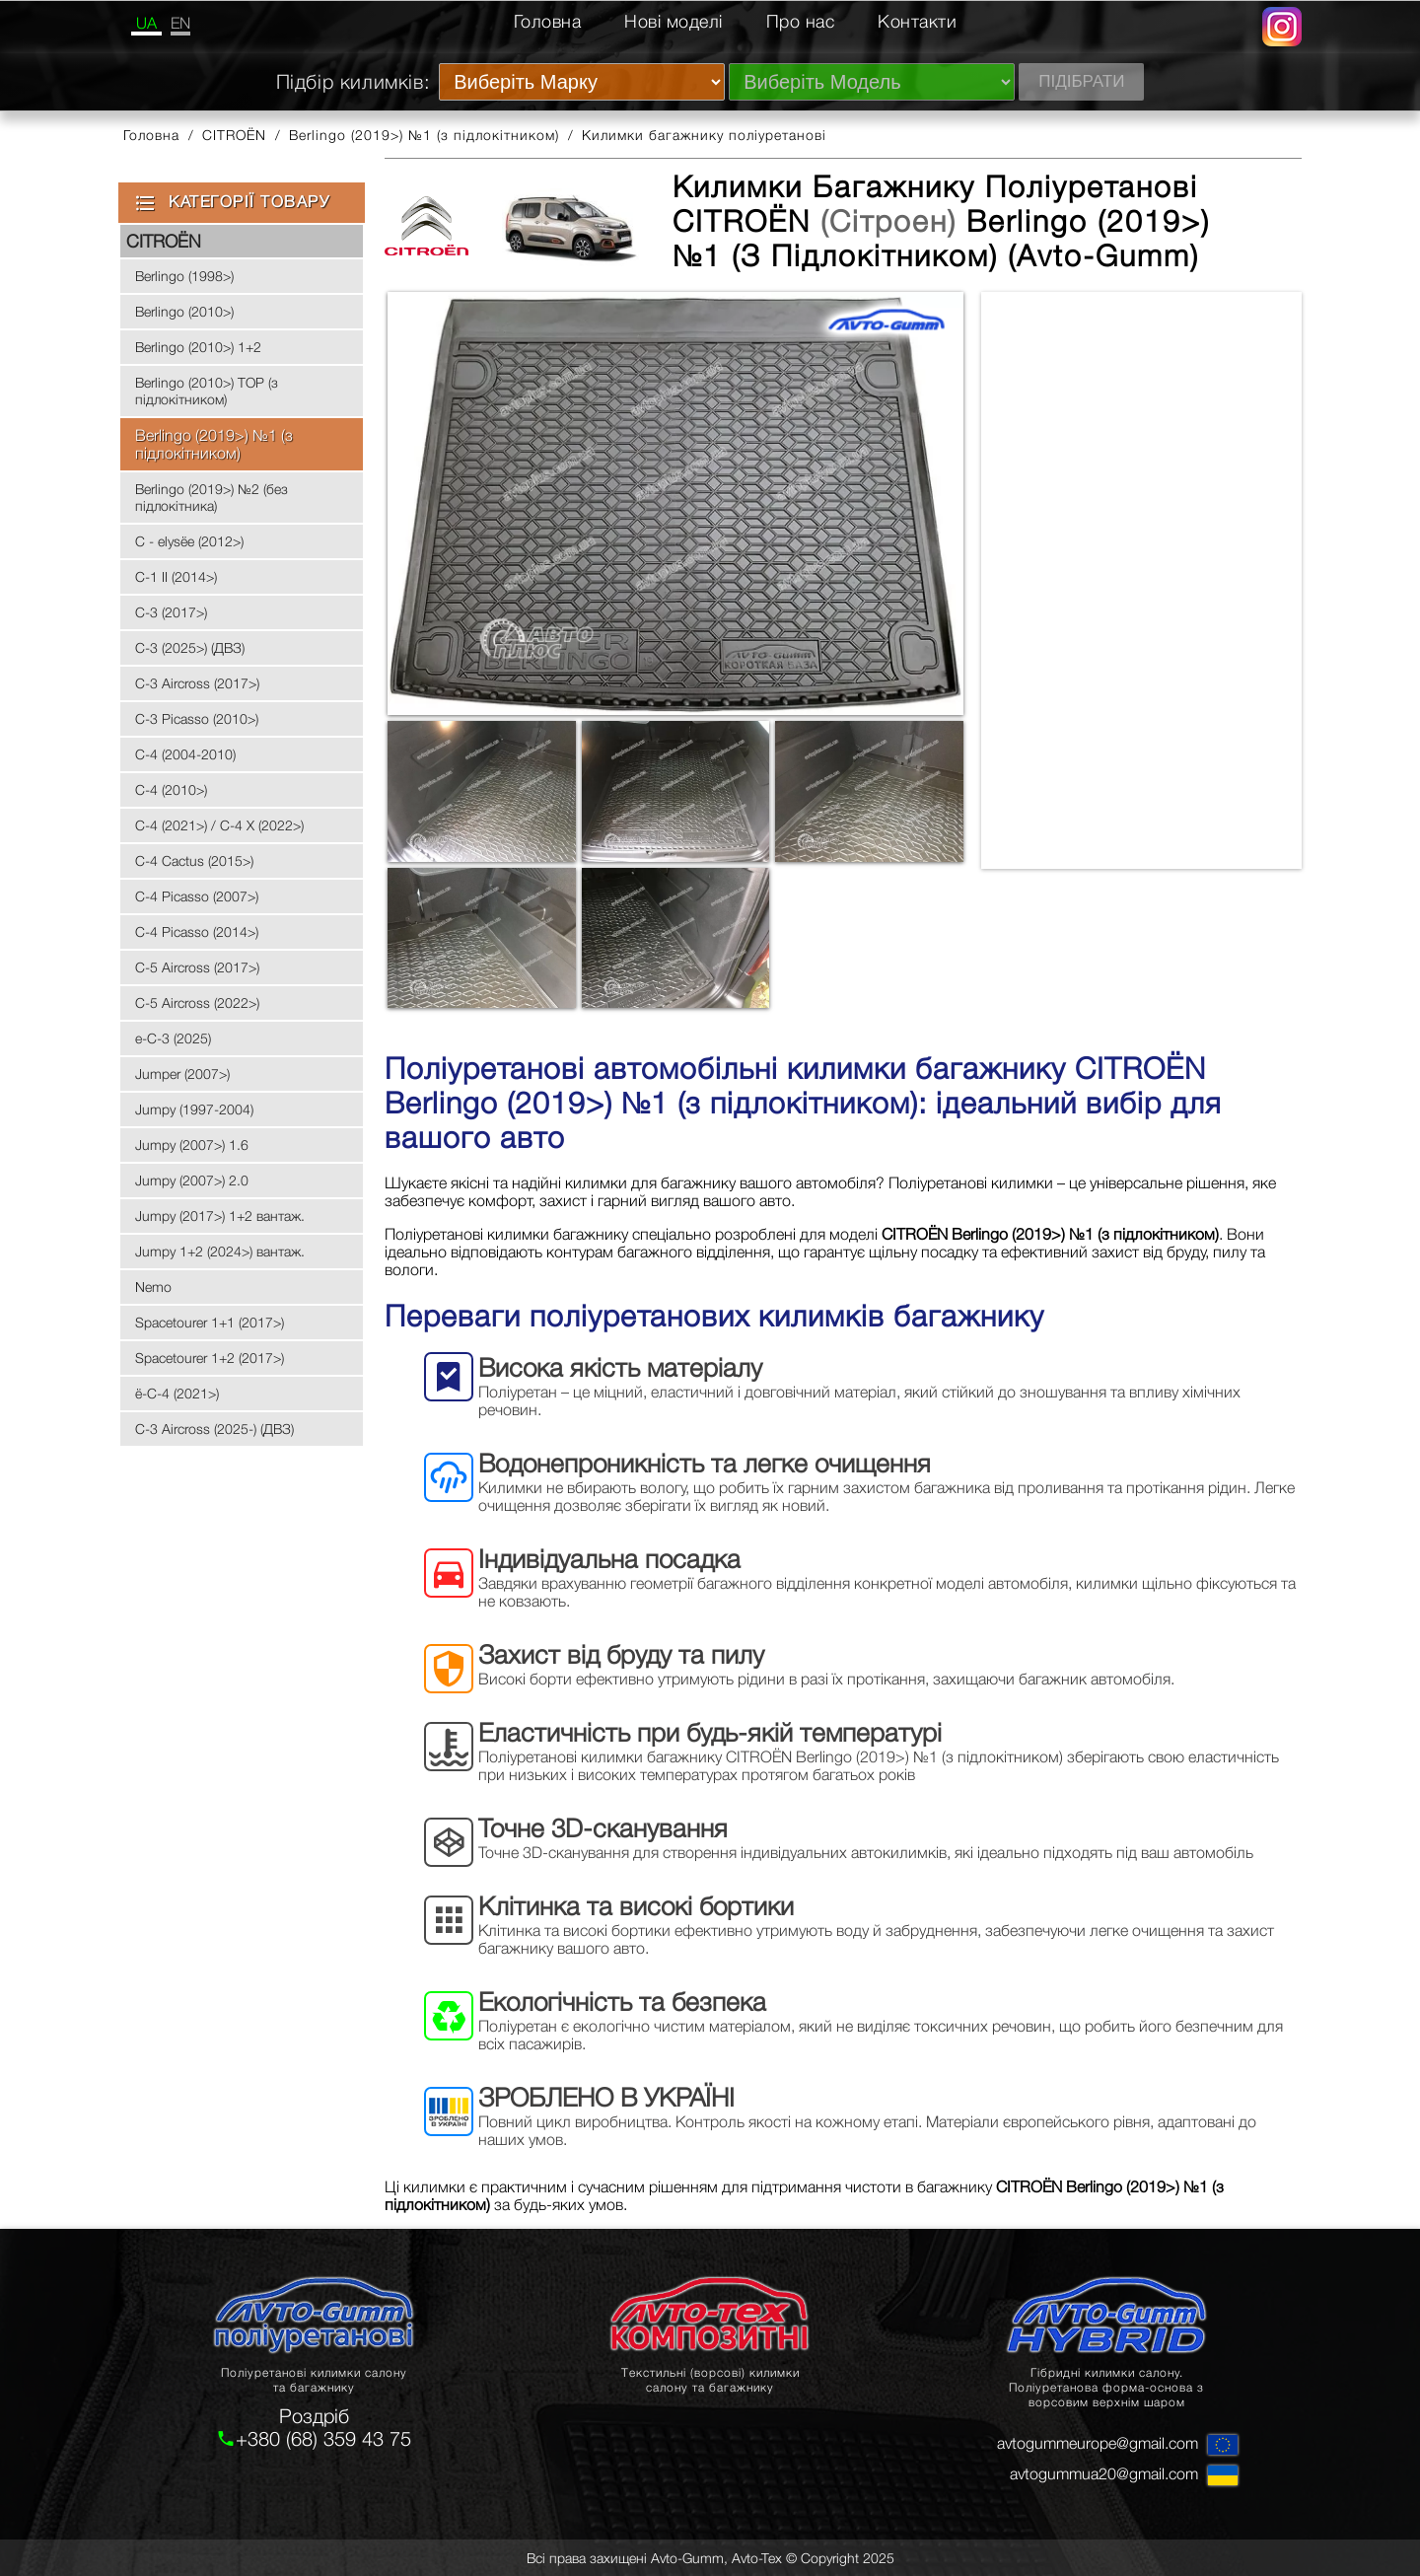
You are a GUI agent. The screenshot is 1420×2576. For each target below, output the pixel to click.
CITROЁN (234, 134)
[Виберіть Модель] (872, 82)
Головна (548, 21)
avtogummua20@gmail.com (1104, 2473)
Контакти (917, 21)
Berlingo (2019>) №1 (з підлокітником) (424, 134)
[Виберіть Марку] (582, 82)
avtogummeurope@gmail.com (1097, 2443)
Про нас (800, 21)
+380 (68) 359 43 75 (323, 2438)
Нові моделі (673, 21)
